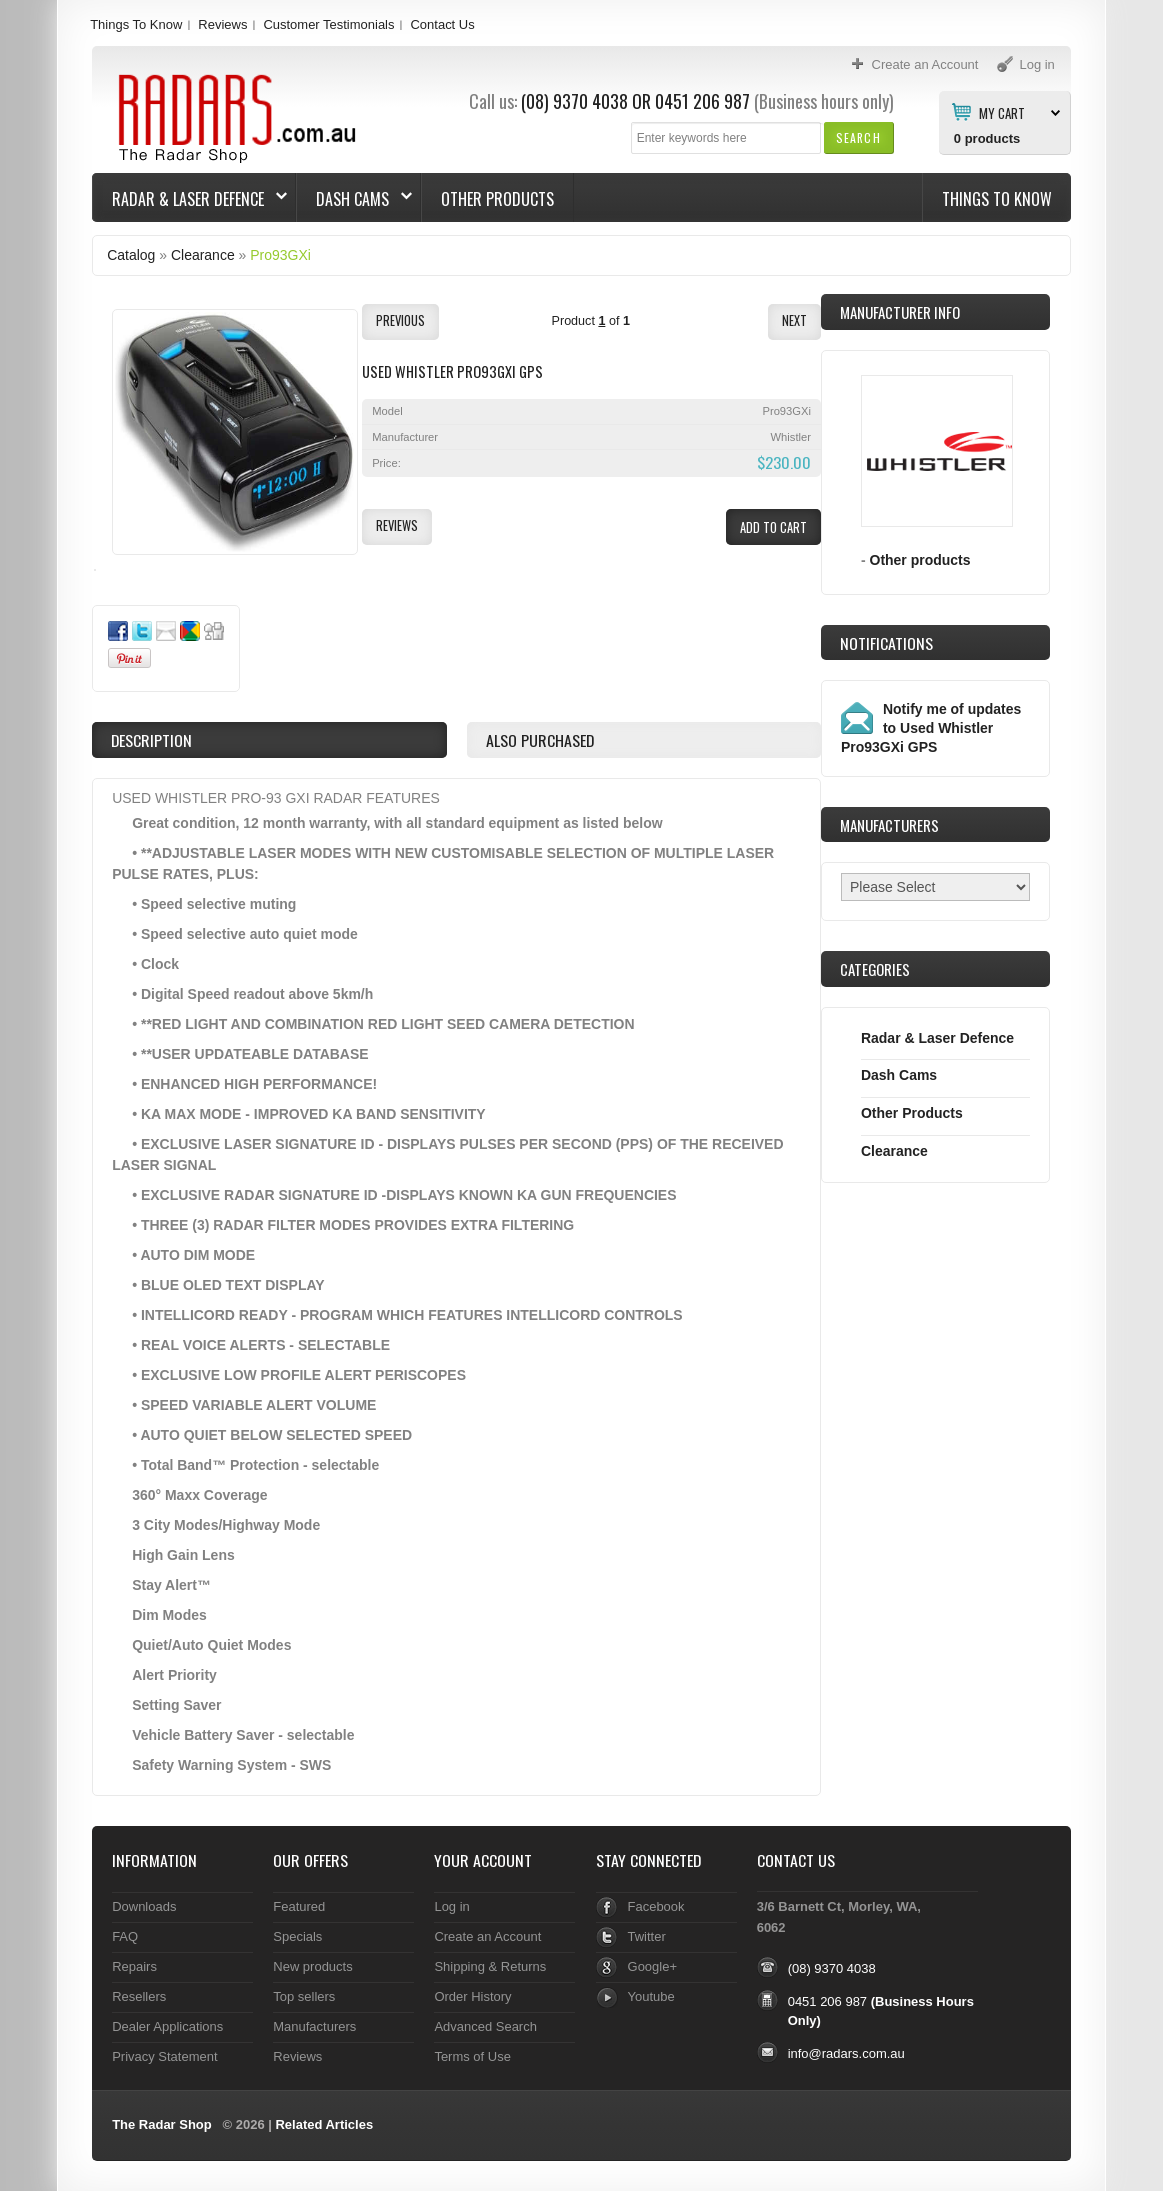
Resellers (139, 1996)
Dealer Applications (167, 2026)
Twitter (647, 1936)
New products (312, 1966)
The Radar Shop (162, 2124)
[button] (858, 137)
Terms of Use (472, 2056)
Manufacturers (314, 2026)
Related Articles (324, 2124)
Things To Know (136, 24)
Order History (472, 1996)
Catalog (131, 255)
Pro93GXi (280, 255)
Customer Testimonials (328, 24)
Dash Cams (354, 199)
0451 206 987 (702, 101)
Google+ (652, 1966)
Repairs (134, 1966)
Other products (920, 560)
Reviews (222, 24)
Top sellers (304, 1996)
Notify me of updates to (931, 728)
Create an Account (487, 1936)
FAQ (125, 1936)
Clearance (203, 255)
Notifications (886, 643)
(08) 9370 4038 (574, 101)
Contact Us (442, 24)
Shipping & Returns (490, 1966)
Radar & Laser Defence (190, 199)
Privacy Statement (164, 2056)
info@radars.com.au (846, 2053)
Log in (451, 1906)
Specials (297, 1936)
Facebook (656, 1906)
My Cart (1002, 112)
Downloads (144, 1906)
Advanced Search (485, 2026)
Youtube (651, 1996)
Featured (299, 1906)
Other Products (497, 199)
